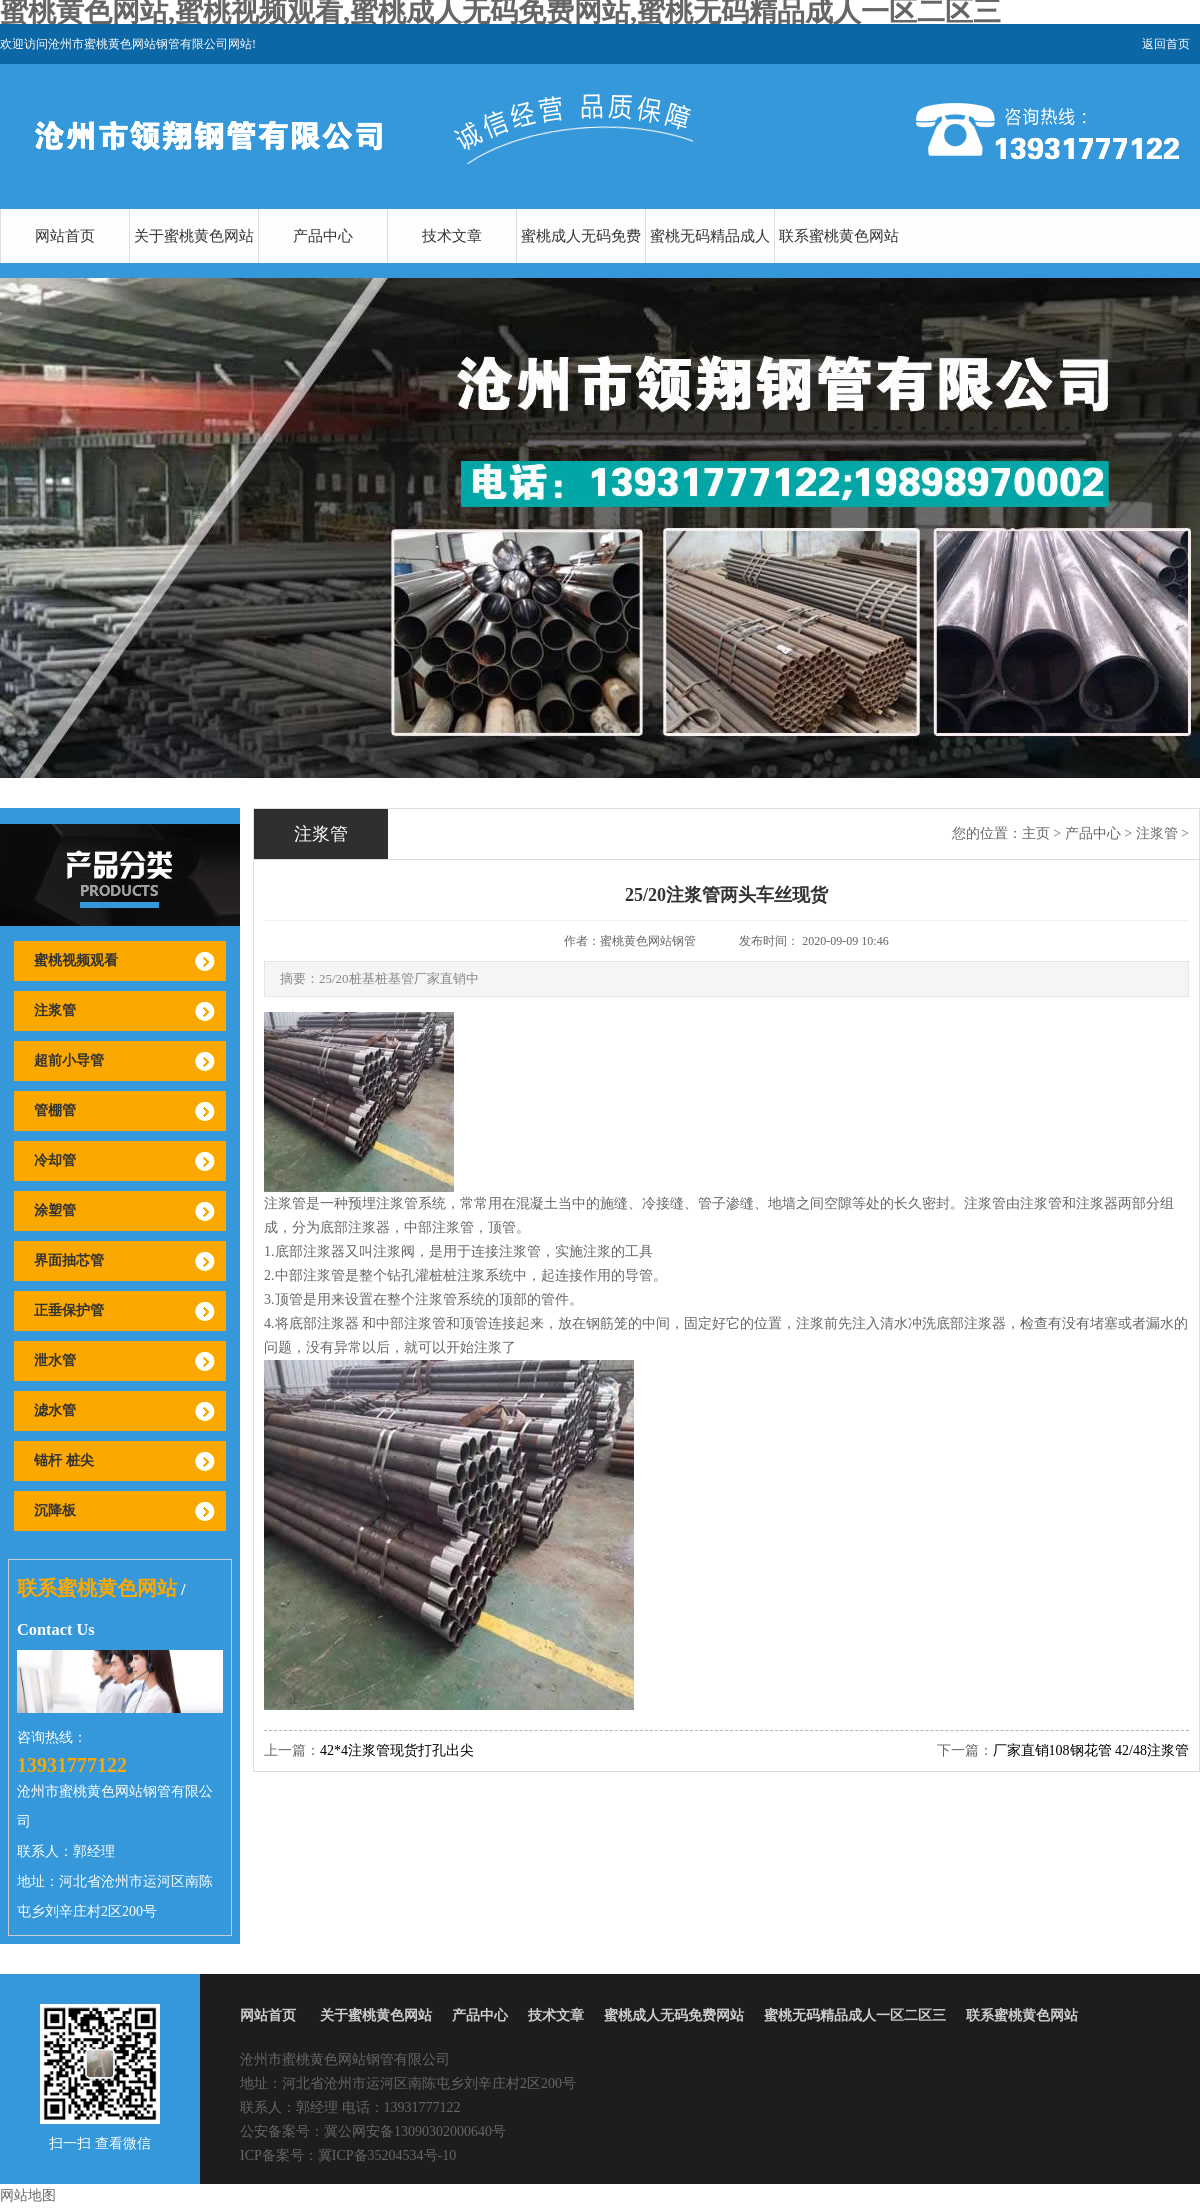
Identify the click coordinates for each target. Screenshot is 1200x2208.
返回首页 (1166, 44)
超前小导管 (69, 1060)
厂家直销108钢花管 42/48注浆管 (1091, 1750)
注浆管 (55, 1010)
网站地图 (28, 2195)
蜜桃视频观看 (76, 960)
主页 (1036, 833)
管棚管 (55, 1110)
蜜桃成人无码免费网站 (581, 263)
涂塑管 (55, 1210)
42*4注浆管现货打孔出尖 (397, 1750)
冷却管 (55, 1160)
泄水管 (55, 1360)
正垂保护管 (69, 1310)
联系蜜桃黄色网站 (839, 236)
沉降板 (55, 1510)
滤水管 (55, 1410)
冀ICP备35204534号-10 (387, 2155)
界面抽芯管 (69, 1260)
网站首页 (65, 236)
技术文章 (452, 236)
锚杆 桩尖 (64, 1460)
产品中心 (323, 236)
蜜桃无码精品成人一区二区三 (710, 263)
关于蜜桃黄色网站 (194, 236)
